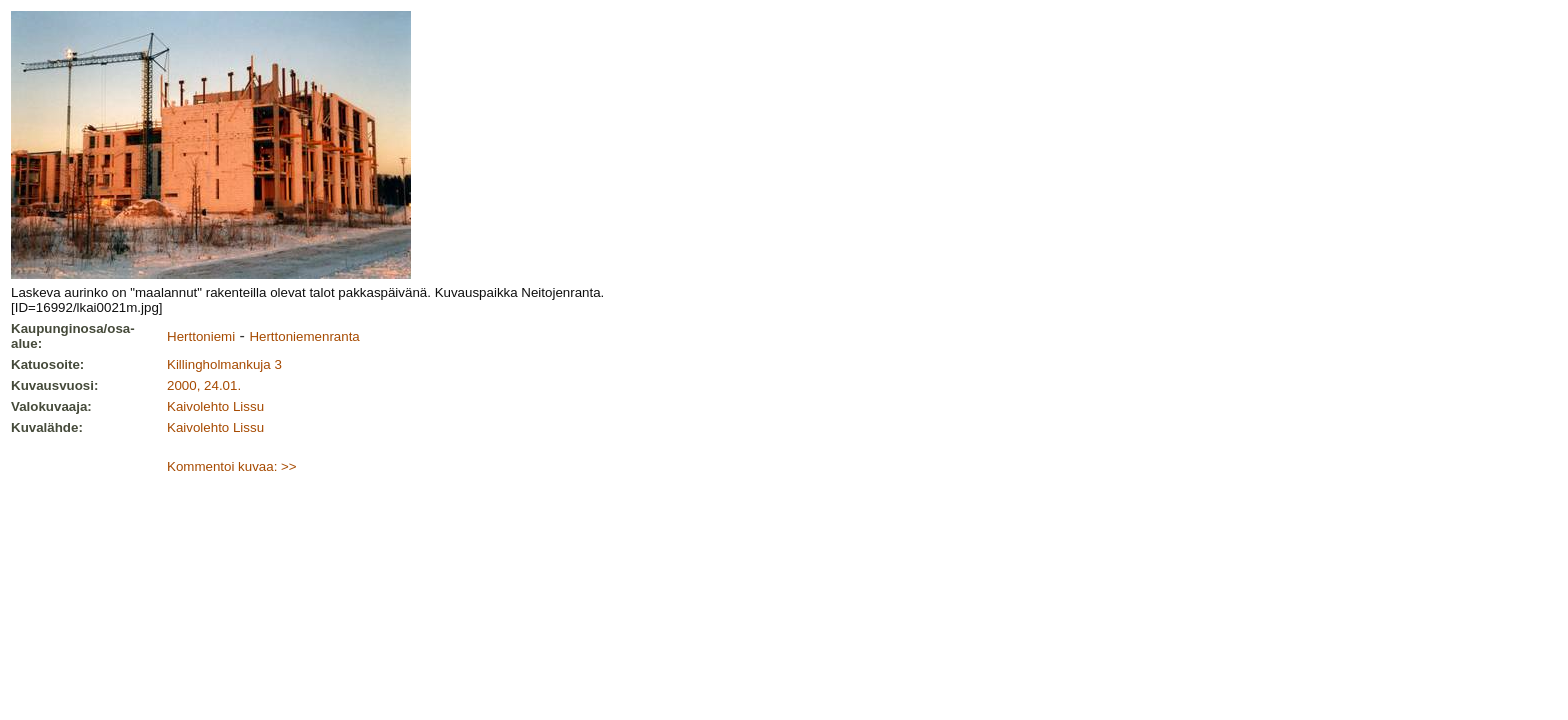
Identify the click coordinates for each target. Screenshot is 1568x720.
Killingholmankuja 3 (224, 364)
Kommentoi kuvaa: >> (232, 466)
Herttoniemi (201, 336)
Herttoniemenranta (304, 336)
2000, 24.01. (204, 385)
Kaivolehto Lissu (215, 406)
